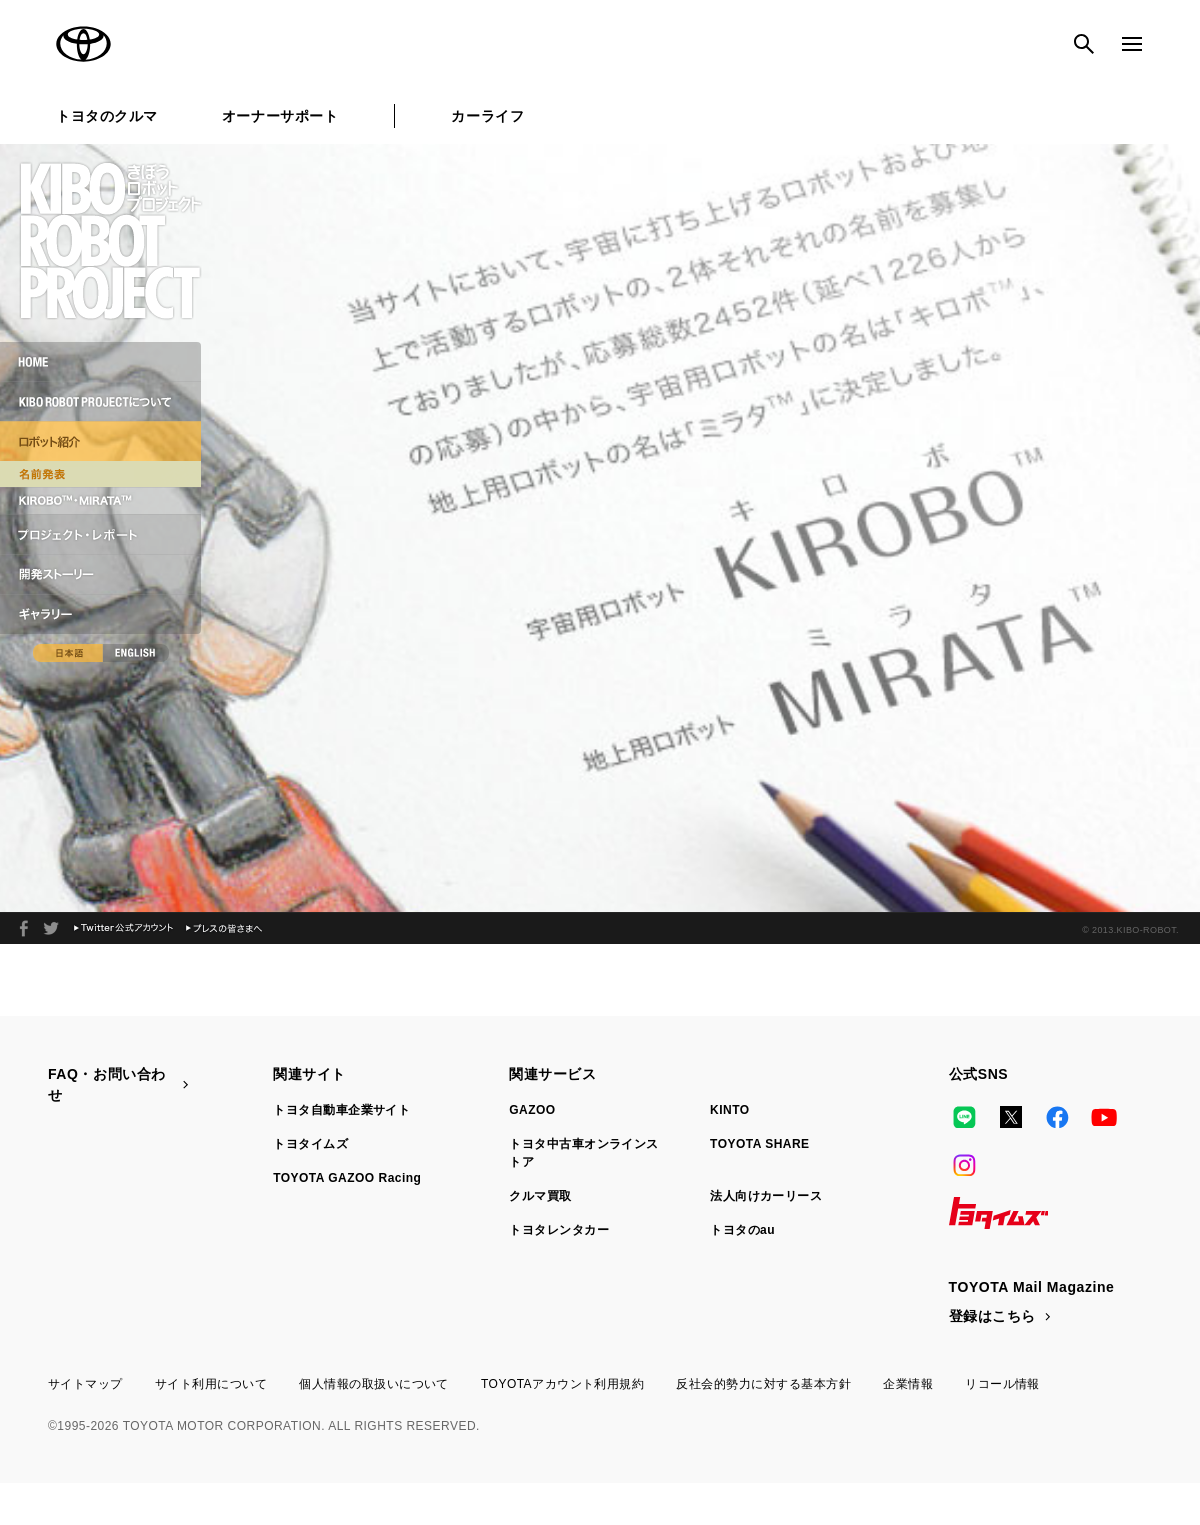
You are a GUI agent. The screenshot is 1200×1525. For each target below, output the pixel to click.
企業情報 (908, 1384)
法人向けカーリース (766, 1196)
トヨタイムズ (310, 1144)
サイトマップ (85, 1384)
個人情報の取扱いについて (374, 1384)
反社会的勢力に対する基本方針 (763, 1384)
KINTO (730, 1110)
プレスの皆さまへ (224, 928)
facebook (24, 928)
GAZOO (532, 1110)
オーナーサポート (280, 116)
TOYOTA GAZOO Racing (347, 1178)
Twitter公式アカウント (123, 928)
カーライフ (487, 116)
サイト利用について (211, 1384)
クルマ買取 (540, 1196)
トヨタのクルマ (107, 116)
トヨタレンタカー (559, 1230)
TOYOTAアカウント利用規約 (562, 1384)
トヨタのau (742, 1230)
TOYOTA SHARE (760, 1144)
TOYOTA (84, 44)
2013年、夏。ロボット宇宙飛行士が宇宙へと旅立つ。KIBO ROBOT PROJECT (51, 928)
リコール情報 (1002, 1384)
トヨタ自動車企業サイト (341, 1110)
